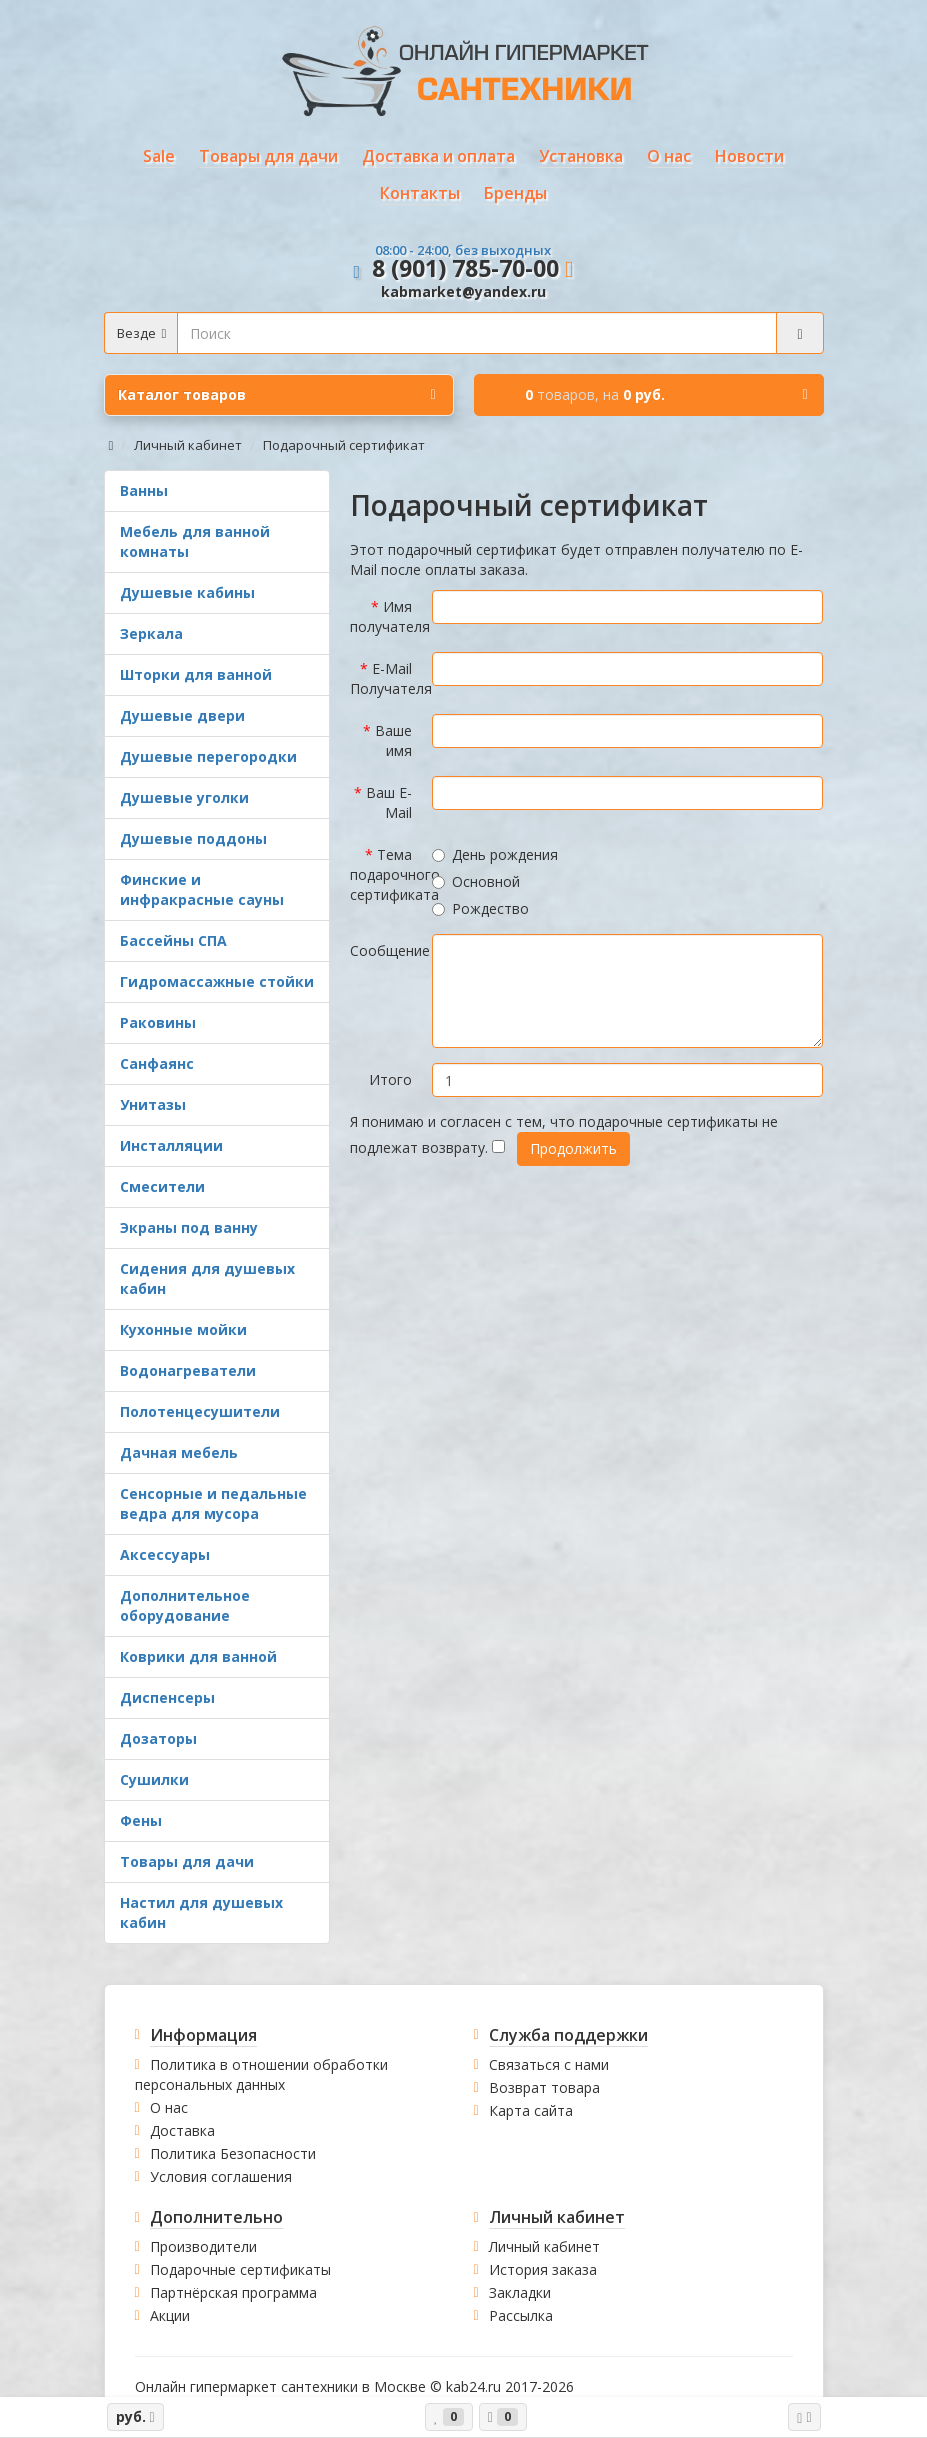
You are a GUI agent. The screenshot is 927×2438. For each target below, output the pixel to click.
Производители (203, 2246)
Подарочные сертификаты (240, 2269)
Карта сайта (531, 2110)
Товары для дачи (187, 1861)
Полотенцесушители (200, 1411)
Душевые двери (182, 715)
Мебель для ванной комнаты (195, 541)
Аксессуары (165, 1554)
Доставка (182, 2130)
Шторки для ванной (196, 674)
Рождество (480, 908)
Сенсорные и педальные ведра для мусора (213, 1503)
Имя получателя (386, 616)
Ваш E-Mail (389, 802)
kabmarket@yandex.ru (463, 291)
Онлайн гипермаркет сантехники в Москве (280, 2386)
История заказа (543, 2269)
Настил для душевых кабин (201, 1912)
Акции (170, 2315)
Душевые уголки (184, 797)
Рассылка (521, 2315)
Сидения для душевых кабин (207, 1278)
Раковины (158, 1022)
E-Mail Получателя (386, 678)
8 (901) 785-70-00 (465, 268)
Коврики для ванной (198, 1656)
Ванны (144, 490)
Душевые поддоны (193, 838)
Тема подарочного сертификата (386, 874)
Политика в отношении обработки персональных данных (261, 2074)
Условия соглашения (221, 2176)
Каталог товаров (277, 395)
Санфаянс (157, 1063)
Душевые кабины (187, 592)
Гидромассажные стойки (217, 981)
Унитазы (153, 1104)
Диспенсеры (167, 1697)
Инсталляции (171, 1145)
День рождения (495, 854)
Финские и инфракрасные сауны (202, 889)
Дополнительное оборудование (185, 1605)
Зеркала (151, 633)
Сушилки (154, 1779)
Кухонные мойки (183, 1329)
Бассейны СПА (173, 940)
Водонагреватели (188, 1370)
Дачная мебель (179, 1452)
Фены (141, 1820)
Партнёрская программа (233, 2292)
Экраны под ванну (189, 1227)
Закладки (520, 2292)
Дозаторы (158, 1738)
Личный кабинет (188, 445)
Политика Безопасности (233, 2153)
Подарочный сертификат (344, 445)
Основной (476, 881)
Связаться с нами (549, 2064)
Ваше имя (393, 740)
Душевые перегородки (208, 756)
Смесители (162, 1186)
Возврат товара (544, 2087)
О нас (169, 2107)
